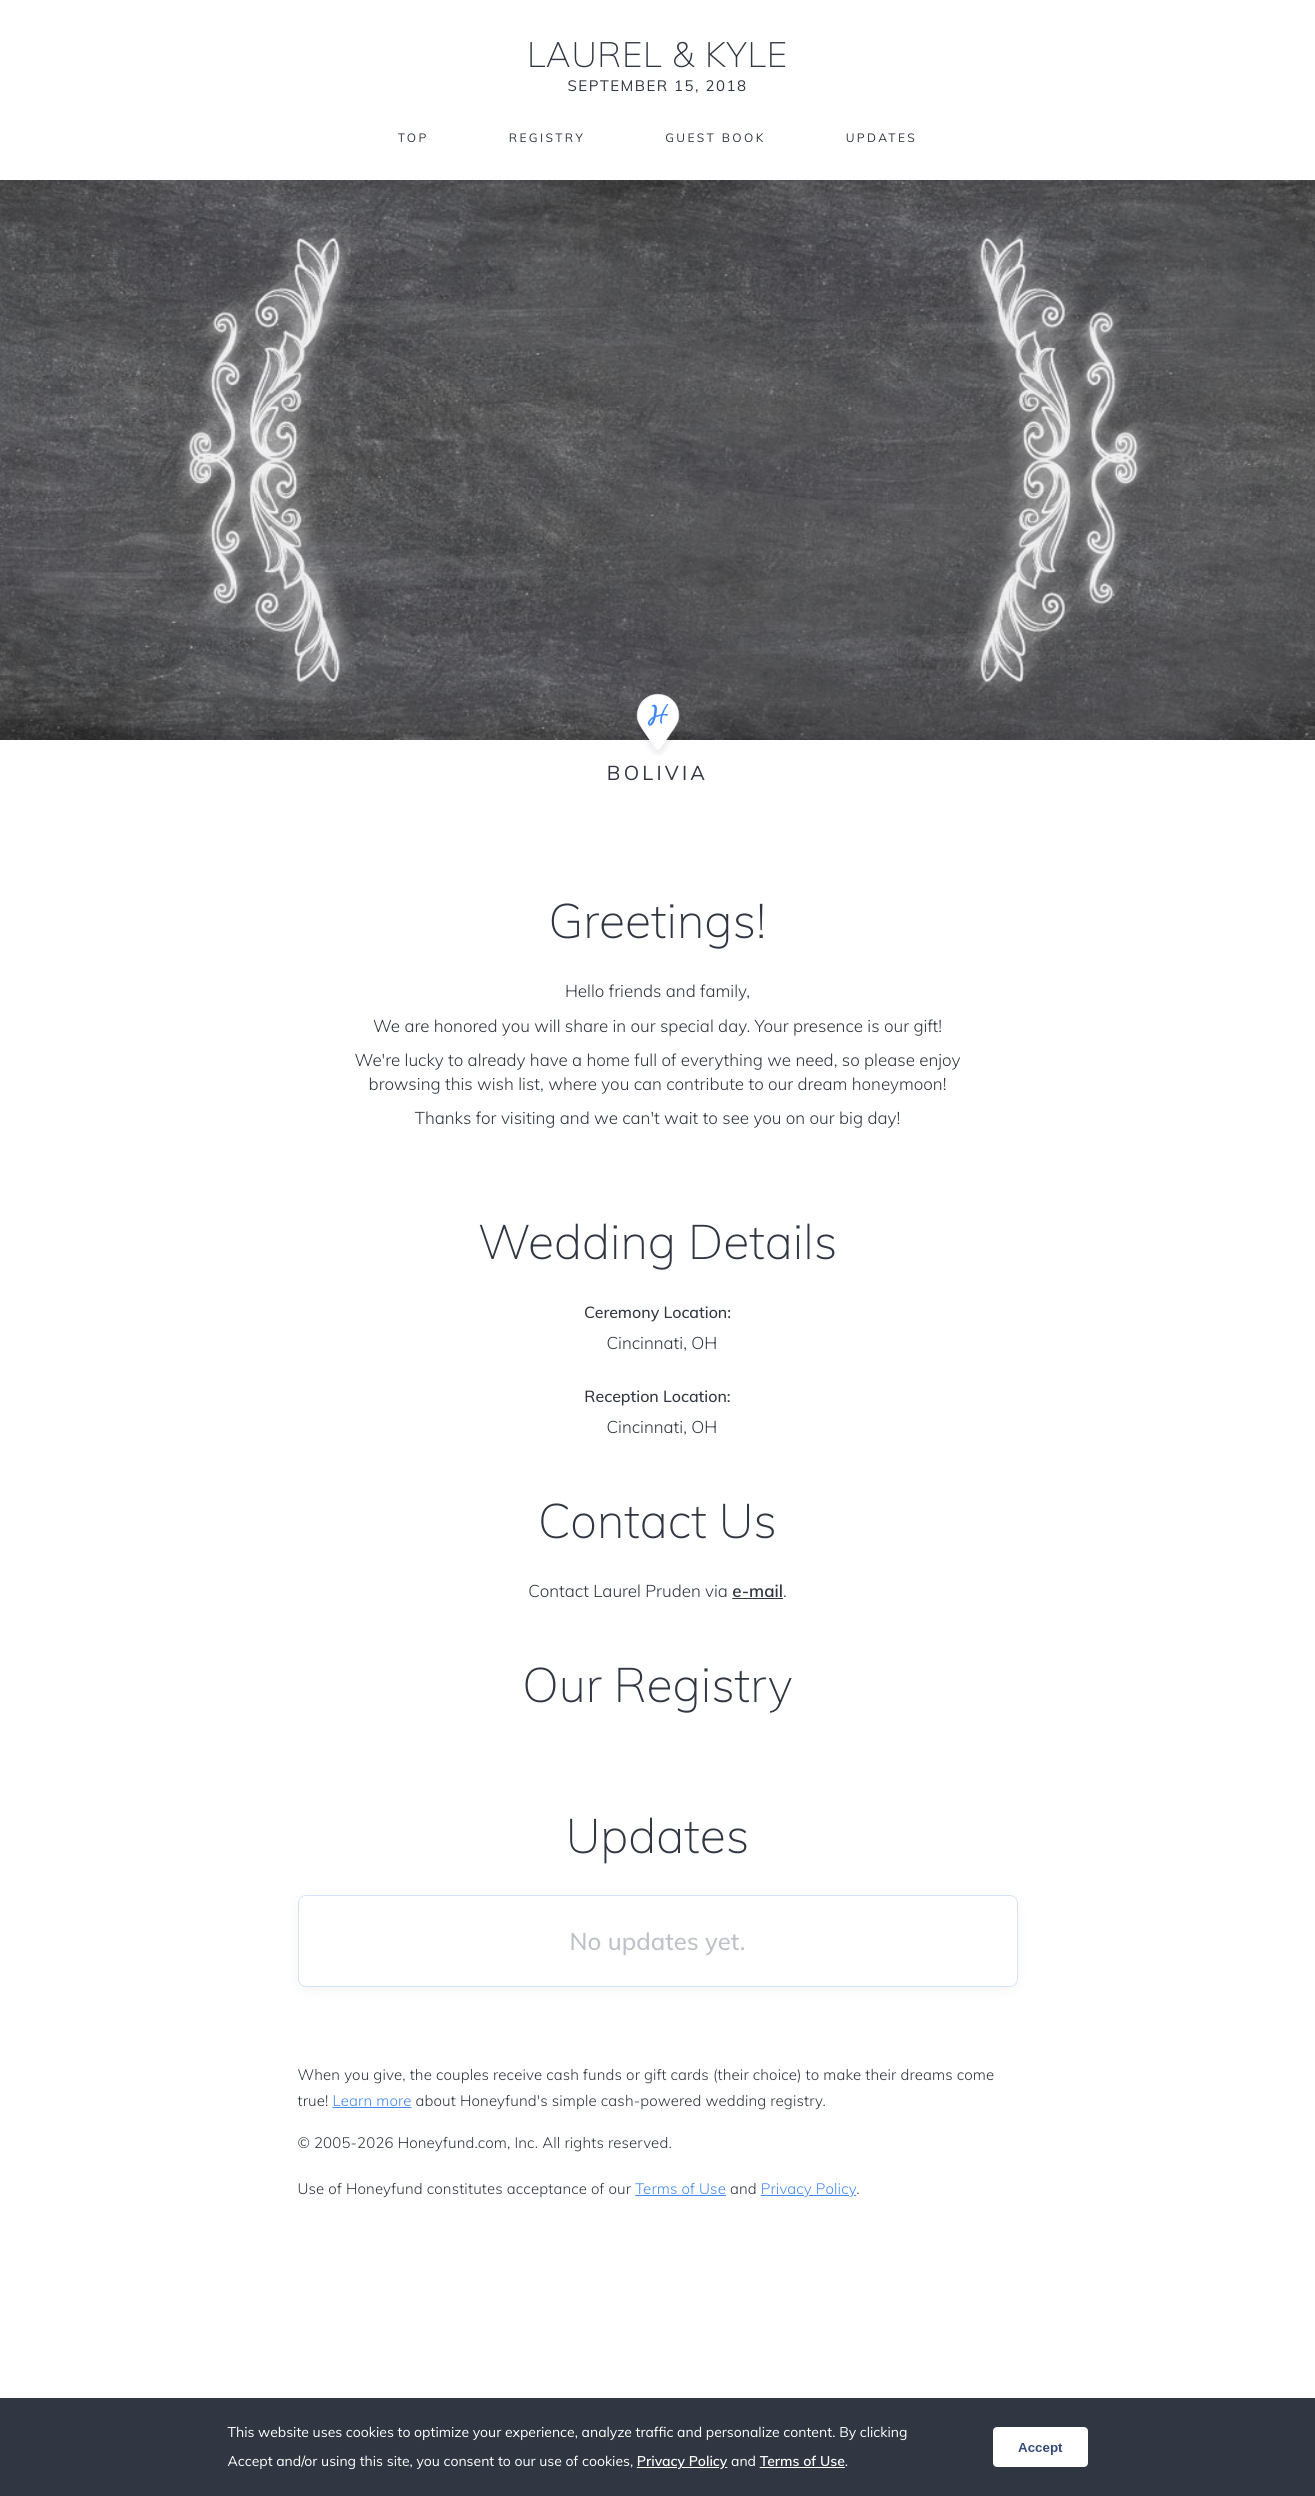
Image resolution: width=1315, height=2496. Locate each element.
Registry (547, 137)
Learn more (372, 2100)
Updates (882, 137)
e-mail (757, 1591)
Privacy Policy (808, 2188)
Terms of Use (680, 2188)
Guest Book (715, 137)
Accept (1040, 2447)
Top (413, 137)
